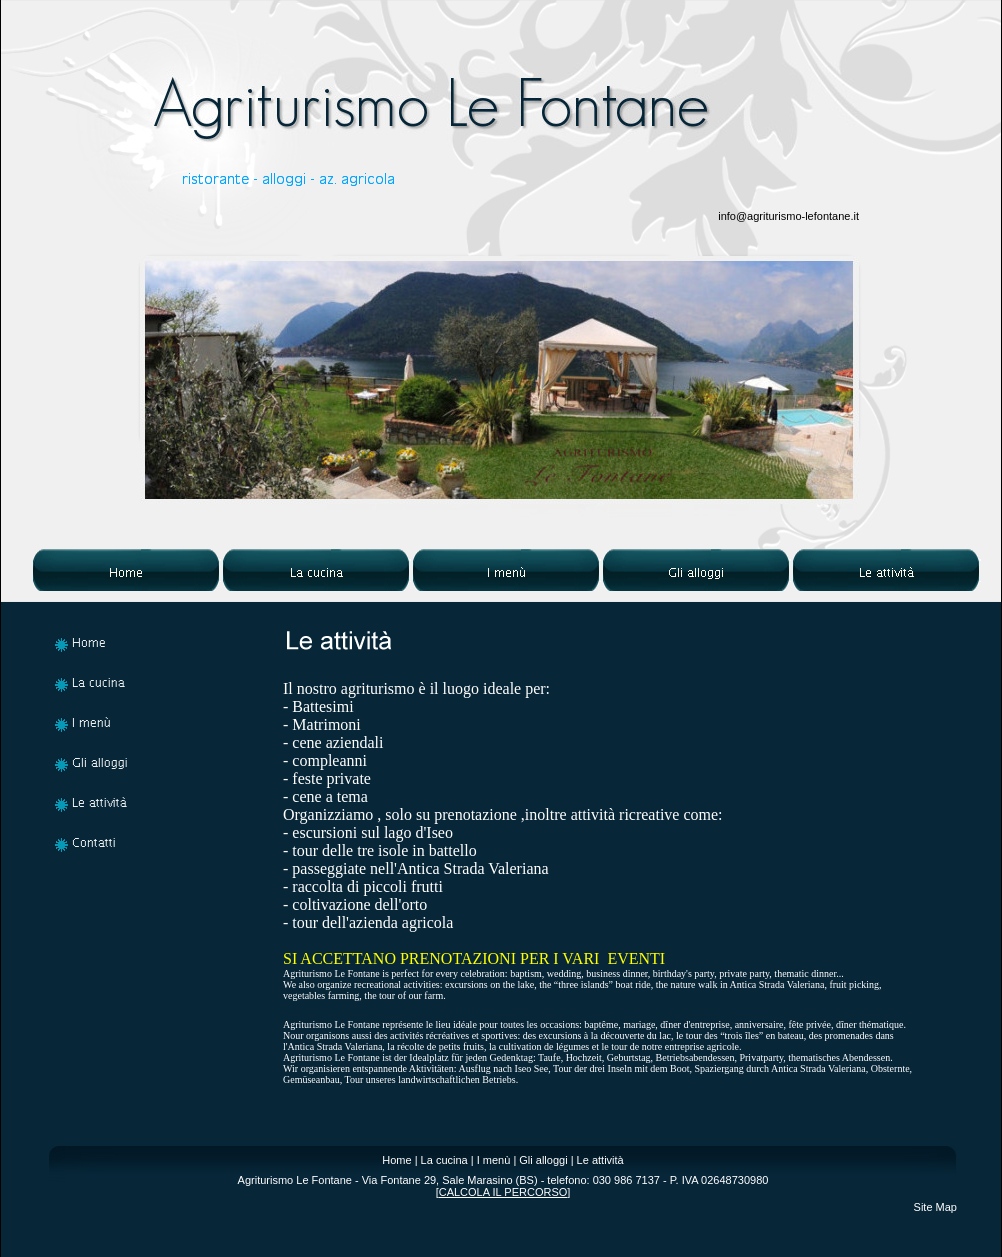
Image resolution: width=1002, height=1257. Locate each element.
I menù (494, 1160)
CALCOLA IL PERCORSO (503, 1192)
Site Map (935, 1207)
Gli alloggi (543, 1160)
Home (396, 1160)
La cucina (444, 1160)
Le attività (600, 1160)
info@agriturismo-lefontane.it (788, 216)
